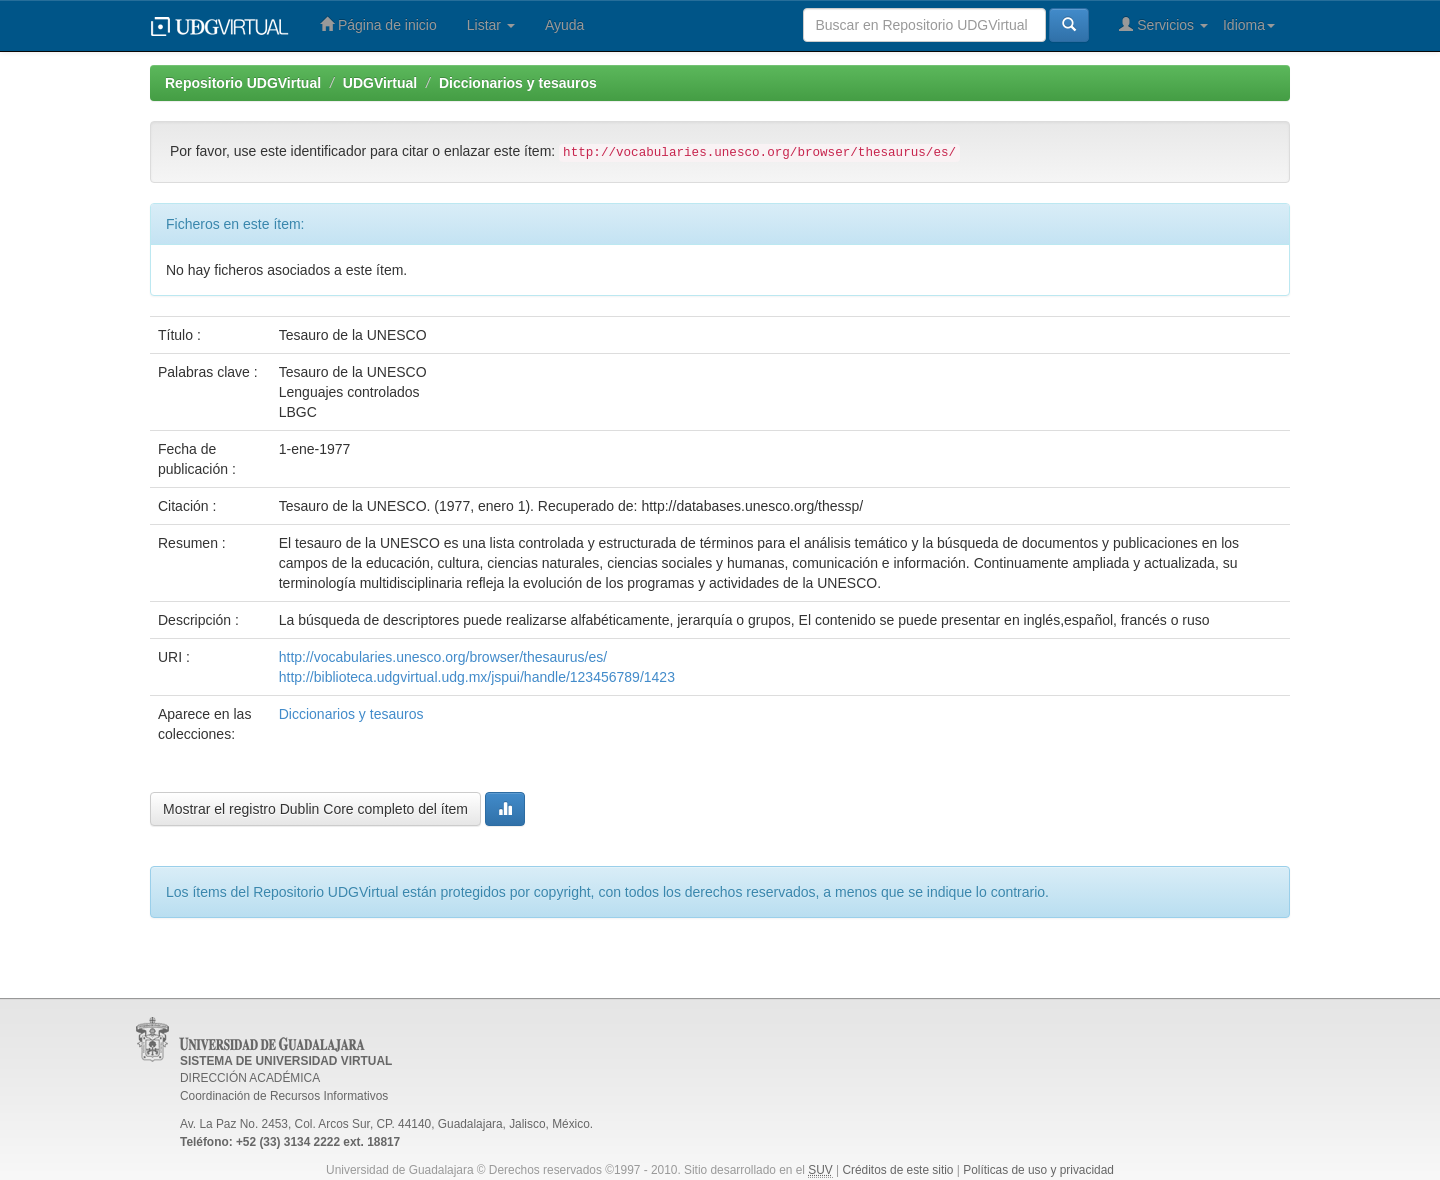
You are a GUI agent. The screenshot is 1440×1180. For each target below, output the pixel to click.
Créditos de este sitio (897, 1170)
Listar (491, 25)
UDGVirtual (380, 83)
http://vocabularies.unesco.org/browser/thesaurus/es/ (443, 657)
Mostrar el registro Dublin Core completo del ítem (315, 809)
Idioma (1249, 25)
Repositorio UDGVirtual (243, 83)
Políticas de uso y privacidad (1038, 1170)
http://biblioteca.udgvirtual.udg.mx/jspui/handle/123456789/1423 (477, 677)
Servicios (1163, 24)
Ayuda (564, 25)
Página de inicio (378, 24)
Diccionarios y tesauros (518, 83)
